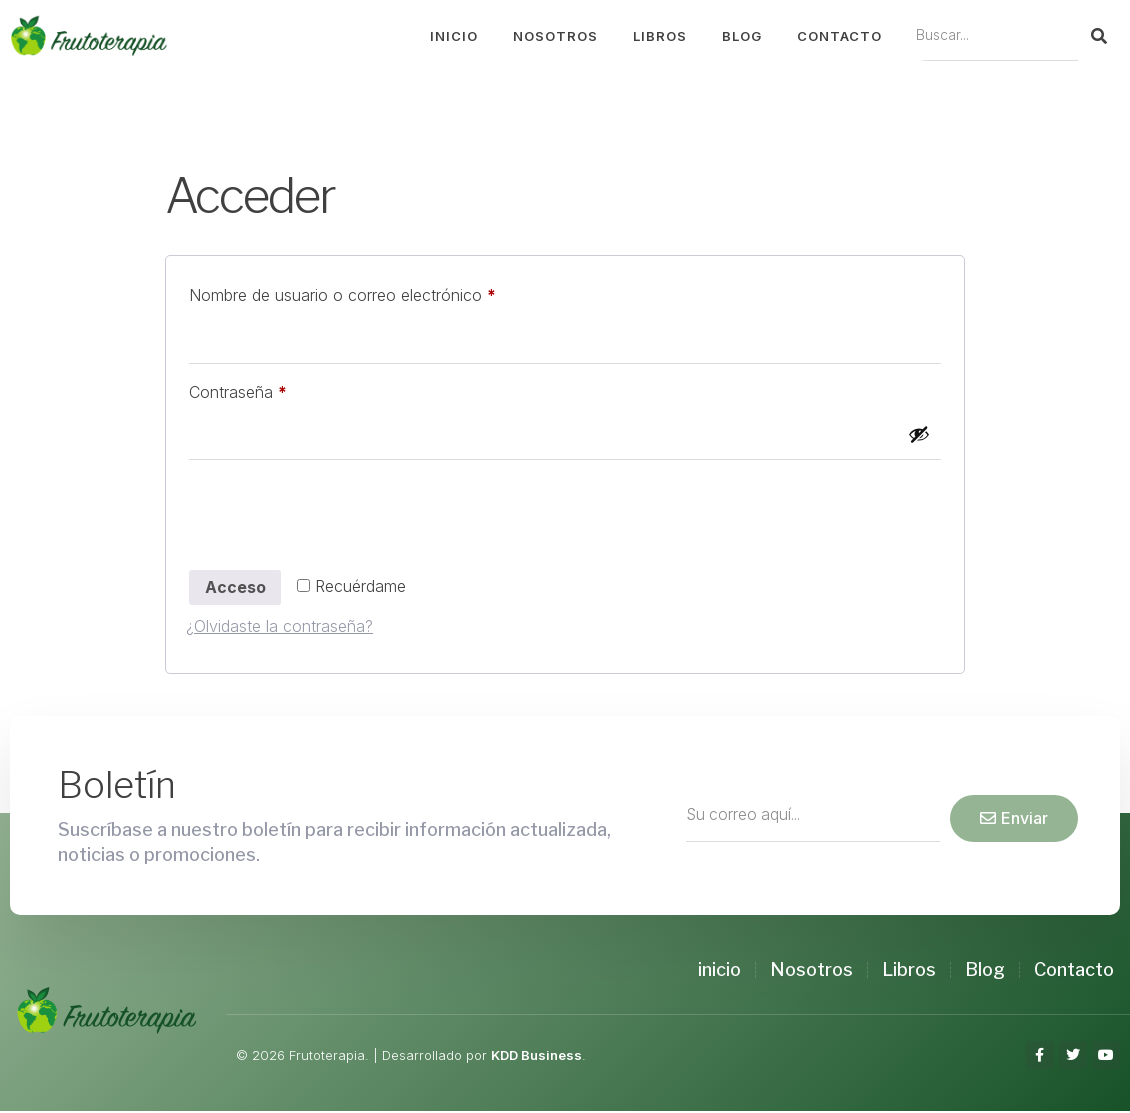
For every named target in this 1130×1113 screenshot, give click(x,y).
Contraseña (276, 389)
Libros (660, 36)
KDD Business (536, 1057)
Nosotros (555, 36)
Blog (742, 36)
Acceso (235, 589)
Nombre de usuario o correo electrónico (381, 292)
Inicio (454, 36)
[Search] (1099, 35)
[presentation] (338, 519)
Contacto (839, 36)
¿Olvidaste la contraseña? (279, 628)
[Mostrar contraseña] (919, 435)
